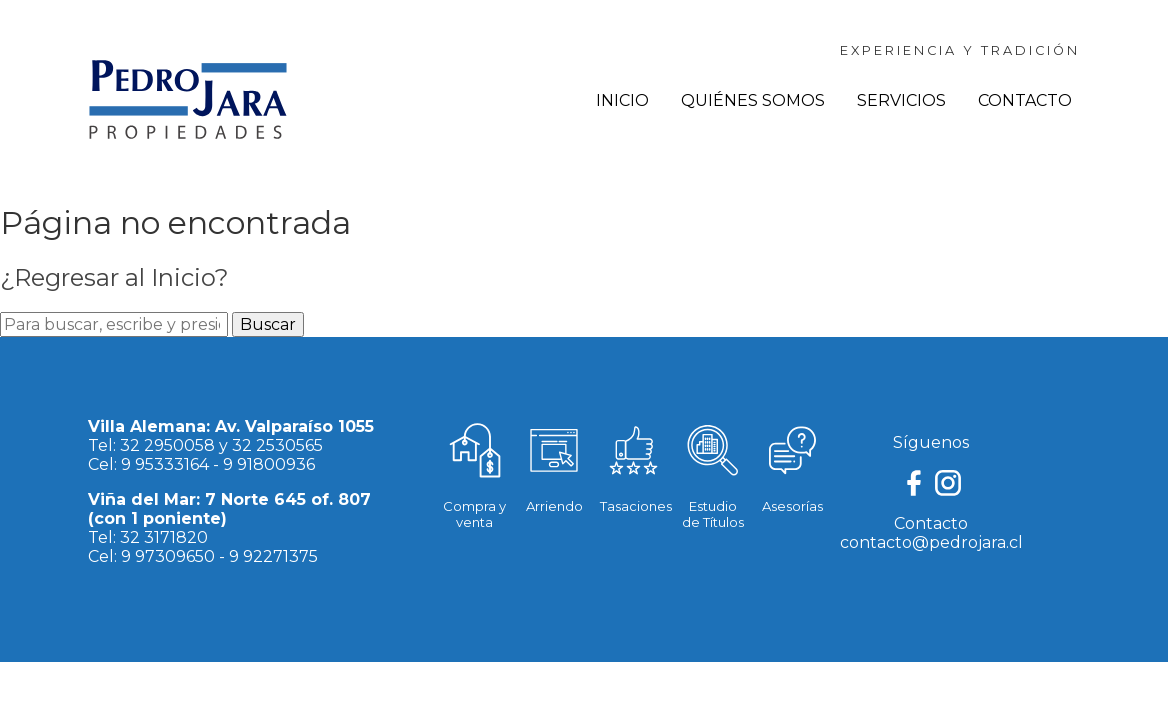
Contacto (1025, 100)
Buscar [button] (268, 324)
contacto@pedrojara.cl (931, 542)
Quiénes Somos (753, 100)
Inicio (622, 100)
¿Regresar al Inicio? (114, 277)
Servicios (901, 100)
